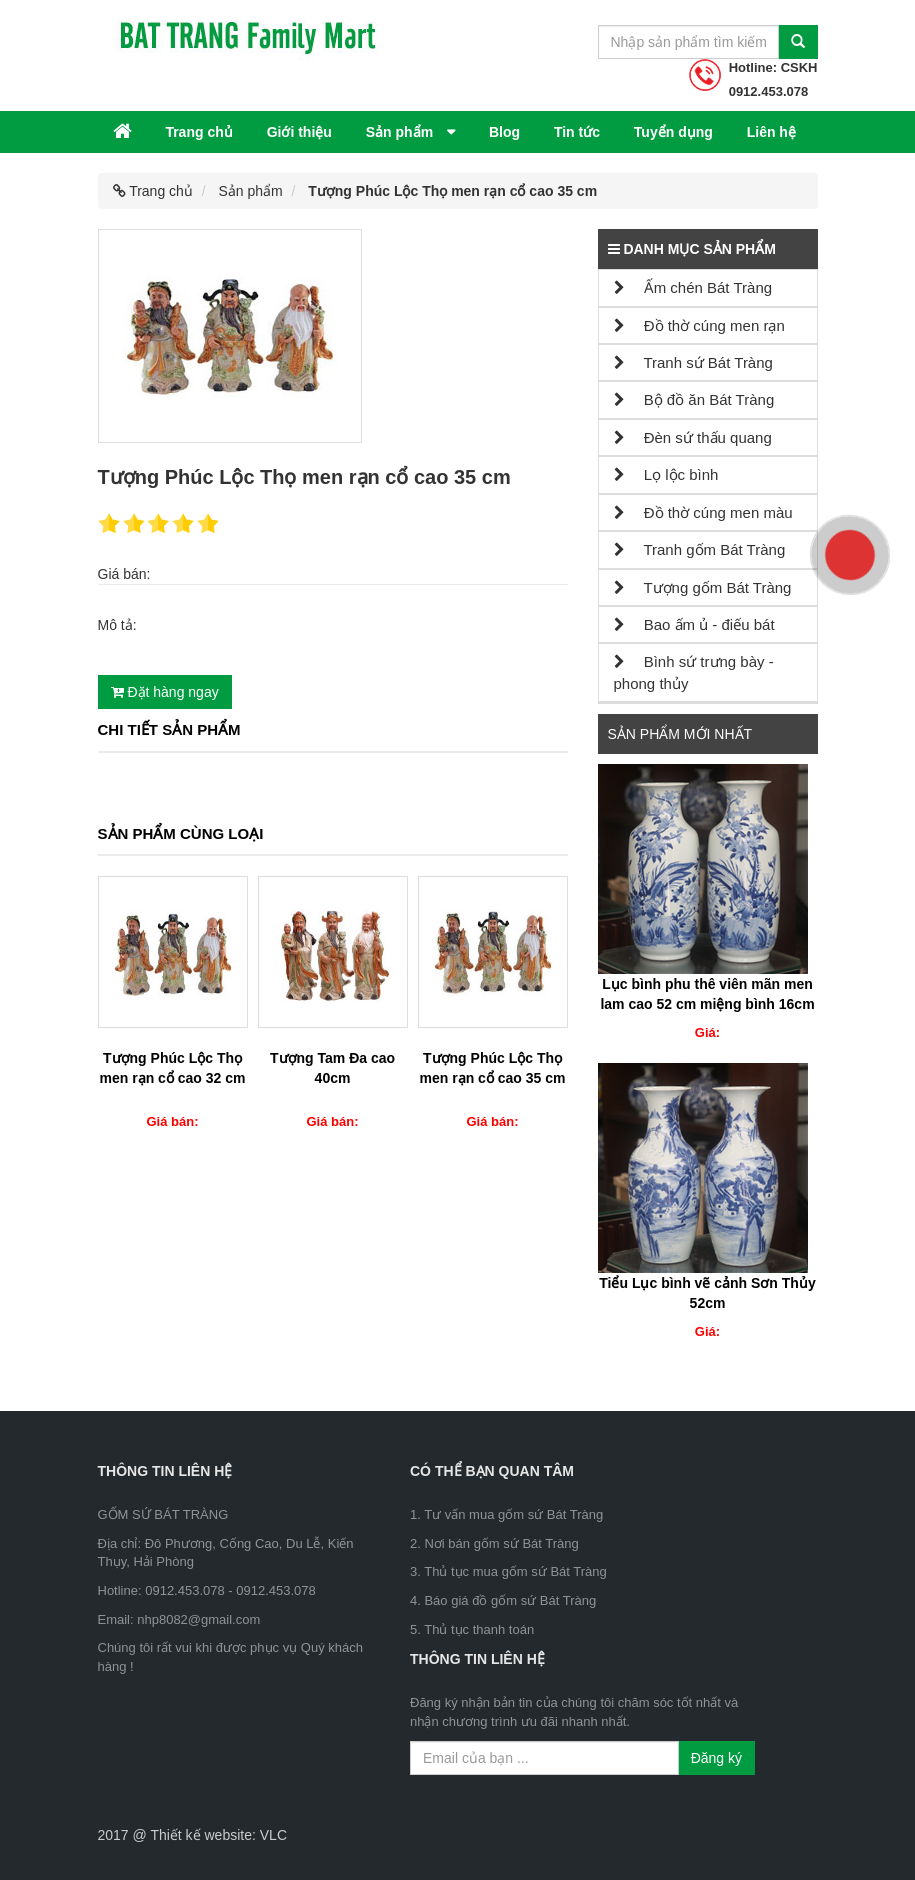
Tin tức (577, 132)
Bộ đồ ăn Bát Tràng (694, 399)
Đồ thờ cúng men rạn (699, 325)
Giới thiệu (299, 132)
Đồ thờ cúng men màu (703, 512)
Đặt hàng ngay (165, 692)
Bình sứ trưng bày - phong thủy (694, 672)
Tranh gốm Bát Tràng (700, 549)
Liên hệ (771, 132)
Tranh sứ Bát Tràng (693, 362)
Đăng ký (716, 1758)
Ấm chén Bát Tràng (693, 287)
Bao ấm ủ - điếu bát (694, 624)
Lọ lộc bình (666, 474)
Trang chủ (198, 132)
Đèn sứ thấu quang (693, 437)
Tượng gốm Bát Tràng (703, 587)
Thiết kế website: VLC (218, 1835)
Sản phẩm (401, 132)
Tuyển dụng (673, 132)
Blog (504, 132)
